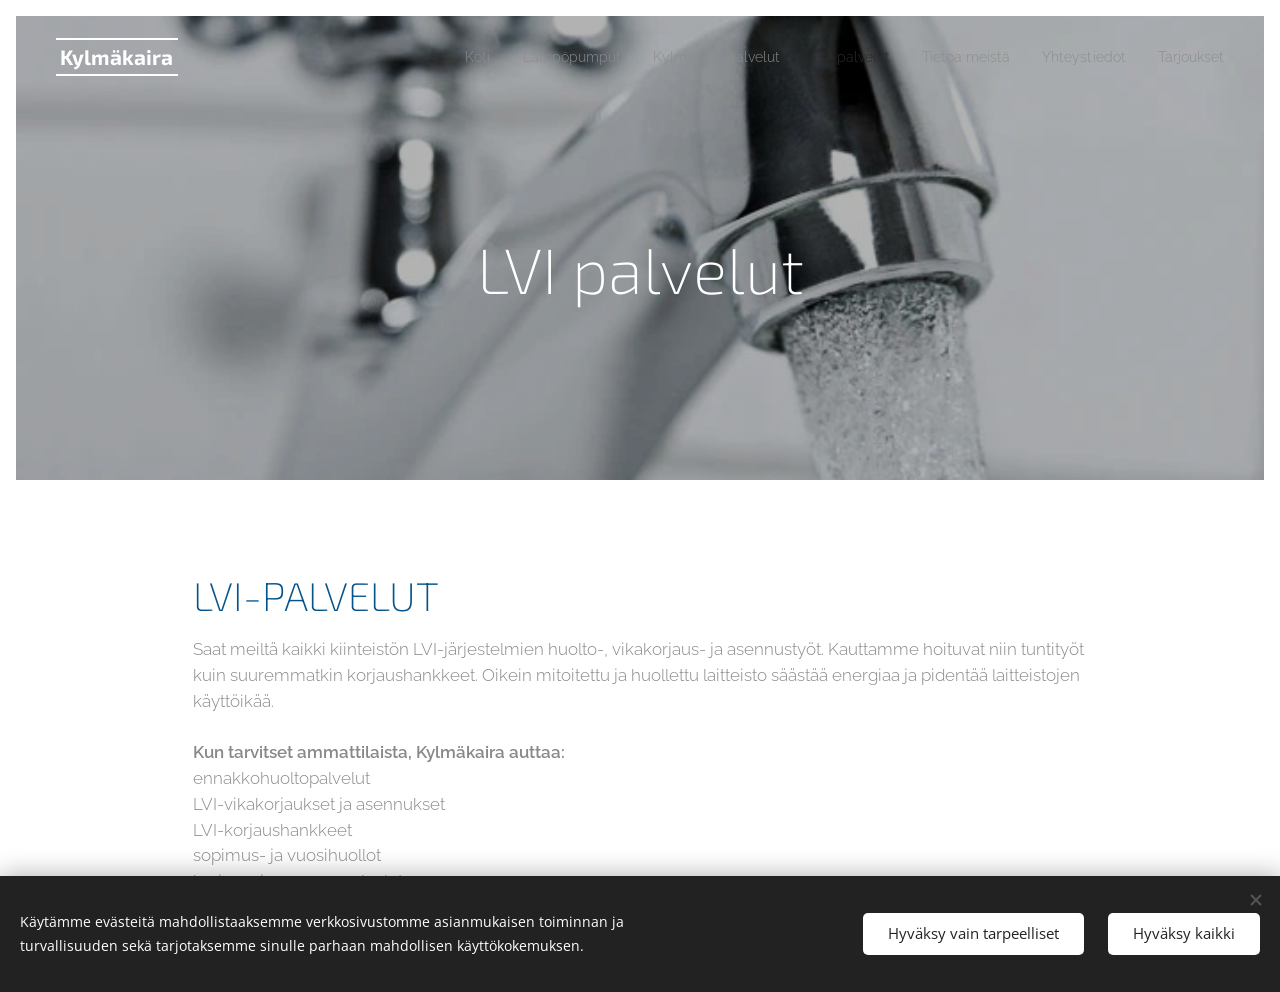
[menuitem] (416, 57)
